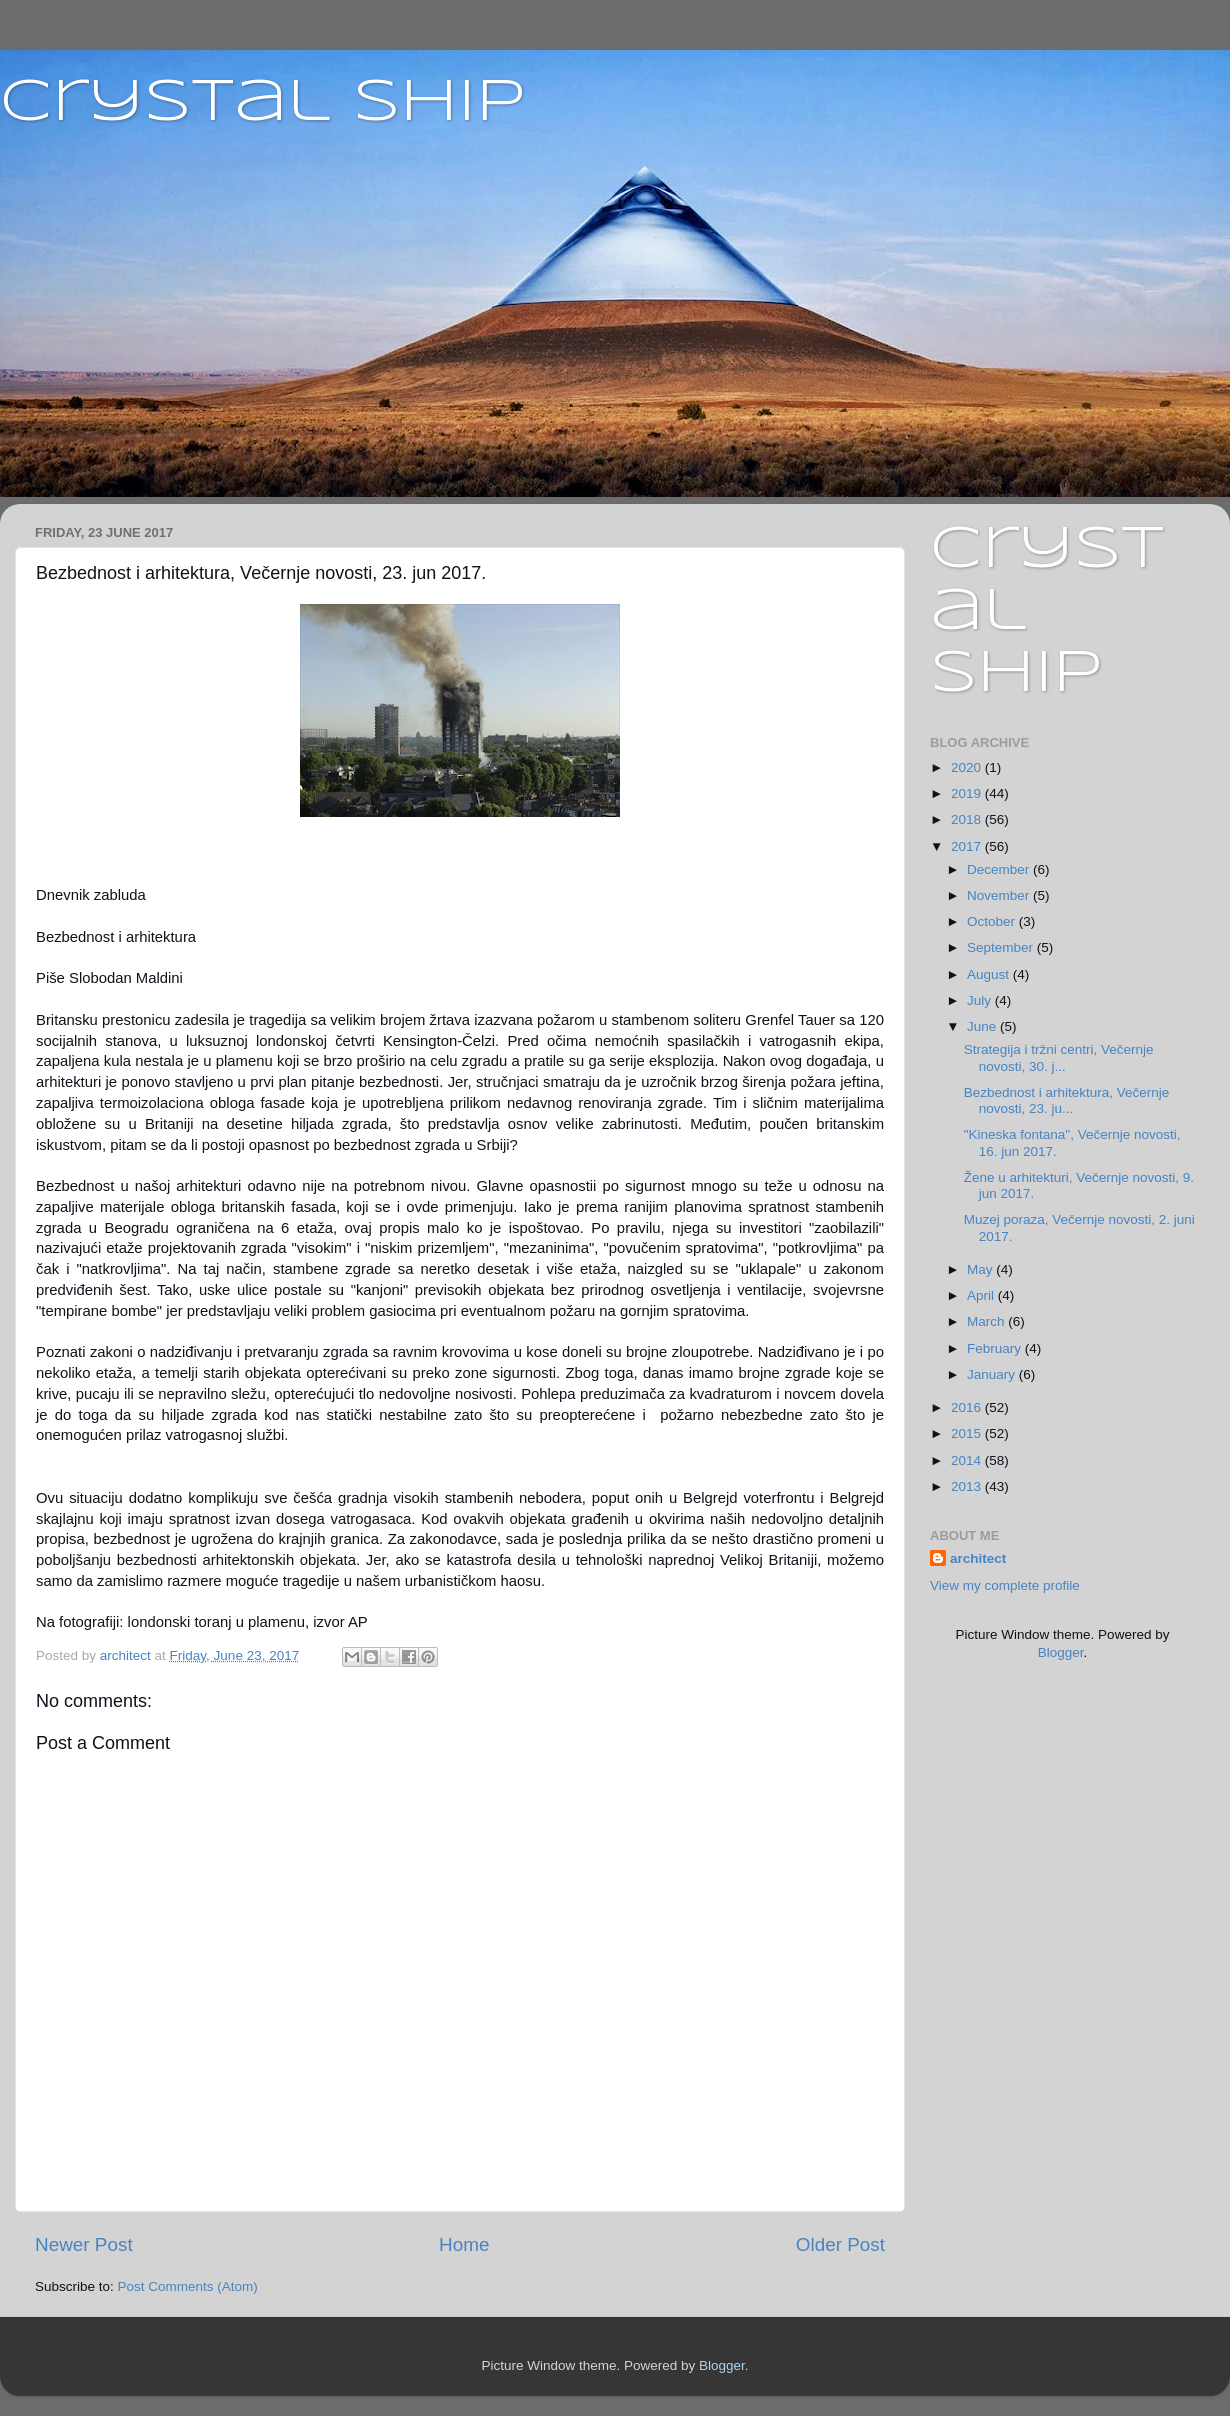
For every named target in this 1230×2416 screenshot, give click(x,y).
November (1000, 895)
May (981, 1269)
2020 (968, 767)
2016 (968, 1407)
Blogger (1061, 1652)
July (981, 1000)
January (993, 1374)
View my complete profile (1005, 1585)
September (1002, 947)
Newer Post (84, 2244)
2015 (968, 1433)
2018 (968, 819)
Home (464, 2244)
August (990, 974)
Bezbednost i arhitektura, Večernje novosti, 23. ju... (1067, 1100)
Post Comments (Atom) (188, 2286)
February (996, 1348)
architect (978, 1558)
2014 (968, 1460)
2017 (968, 846)
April (982, 1295)
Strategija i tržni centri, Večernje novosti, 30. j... (1059, 1057)
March (987, 1321)
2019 (968, 793)
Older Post (840, 2244)
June (983, 1026)
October (993, 921)
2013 (968, 1486)
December (1000, 869)
